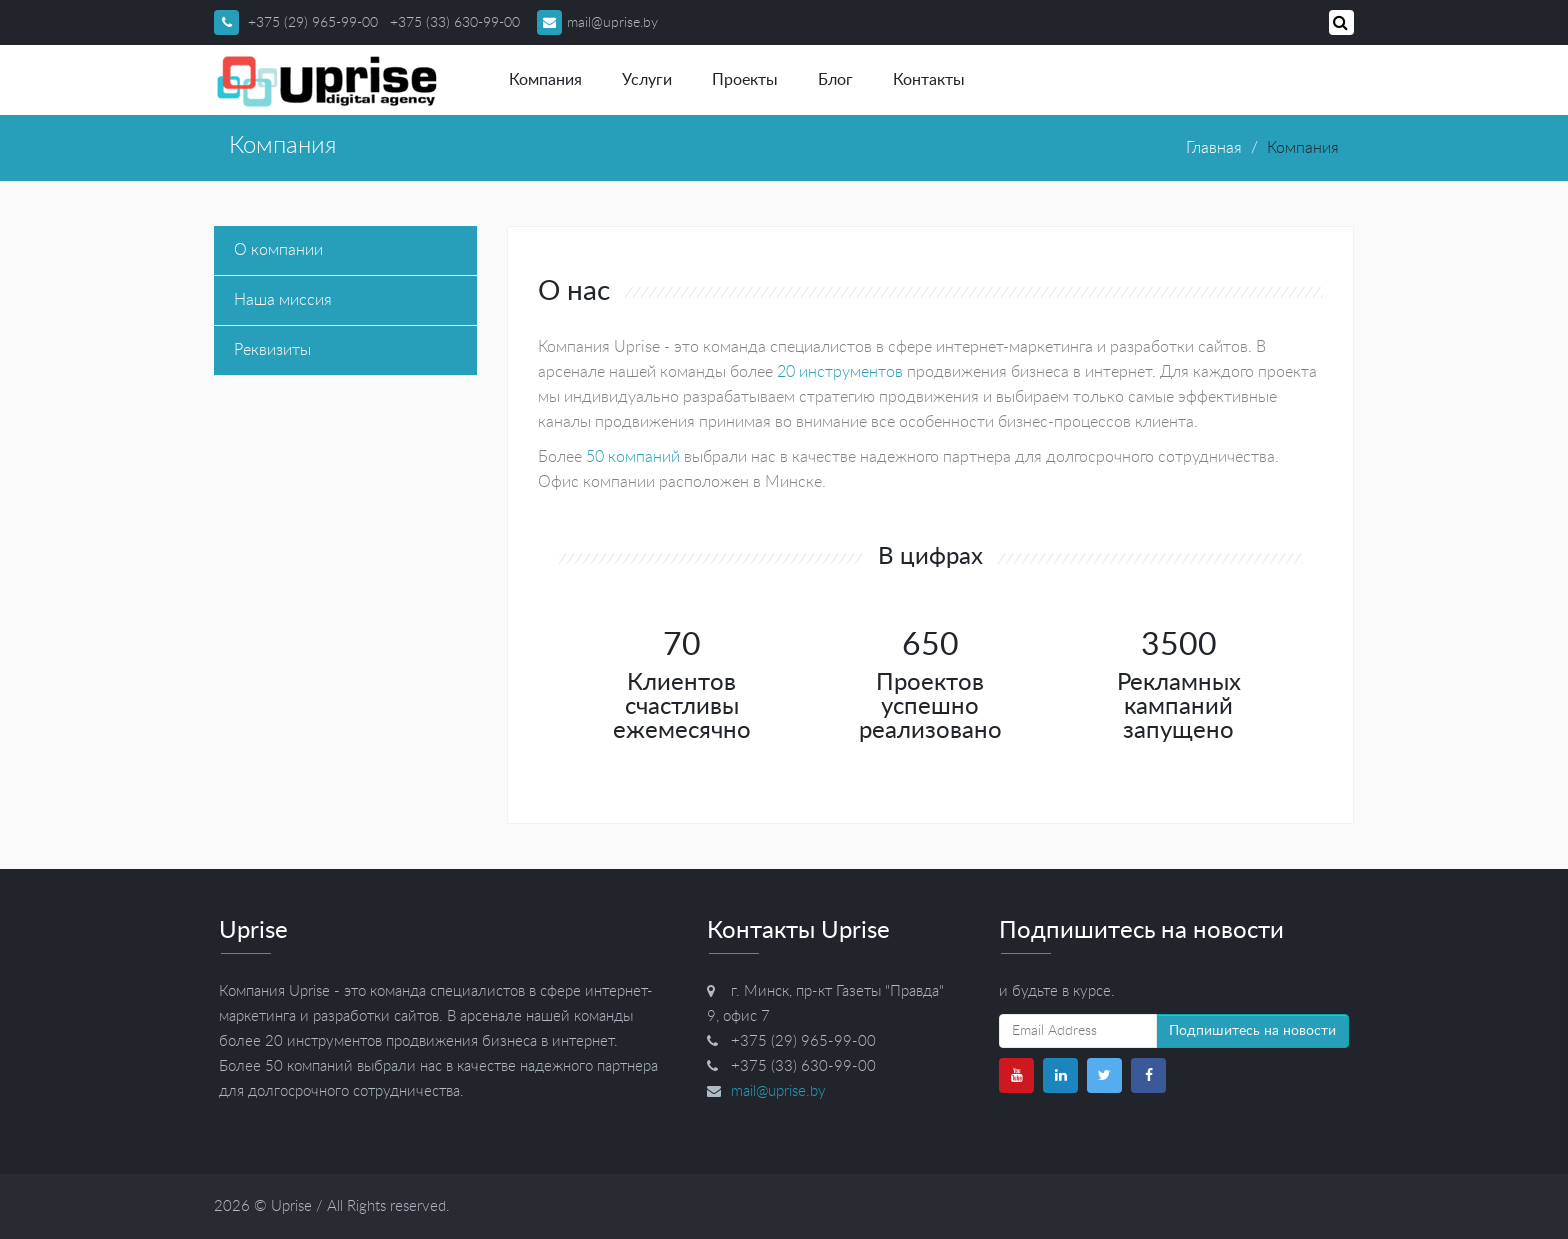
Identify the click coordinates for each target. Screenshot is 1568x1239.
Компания (545, 80)
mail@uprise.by (597, 23)
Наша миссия (283, 300)
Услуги (647, 80)
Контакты (929, 80)
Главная (1214, 148)
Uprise (291, 1206)
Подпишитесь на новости (1252, 1031)
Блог (835, 80)
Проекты (745, 80)
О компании (278, 250)
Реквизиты (272, 350)
